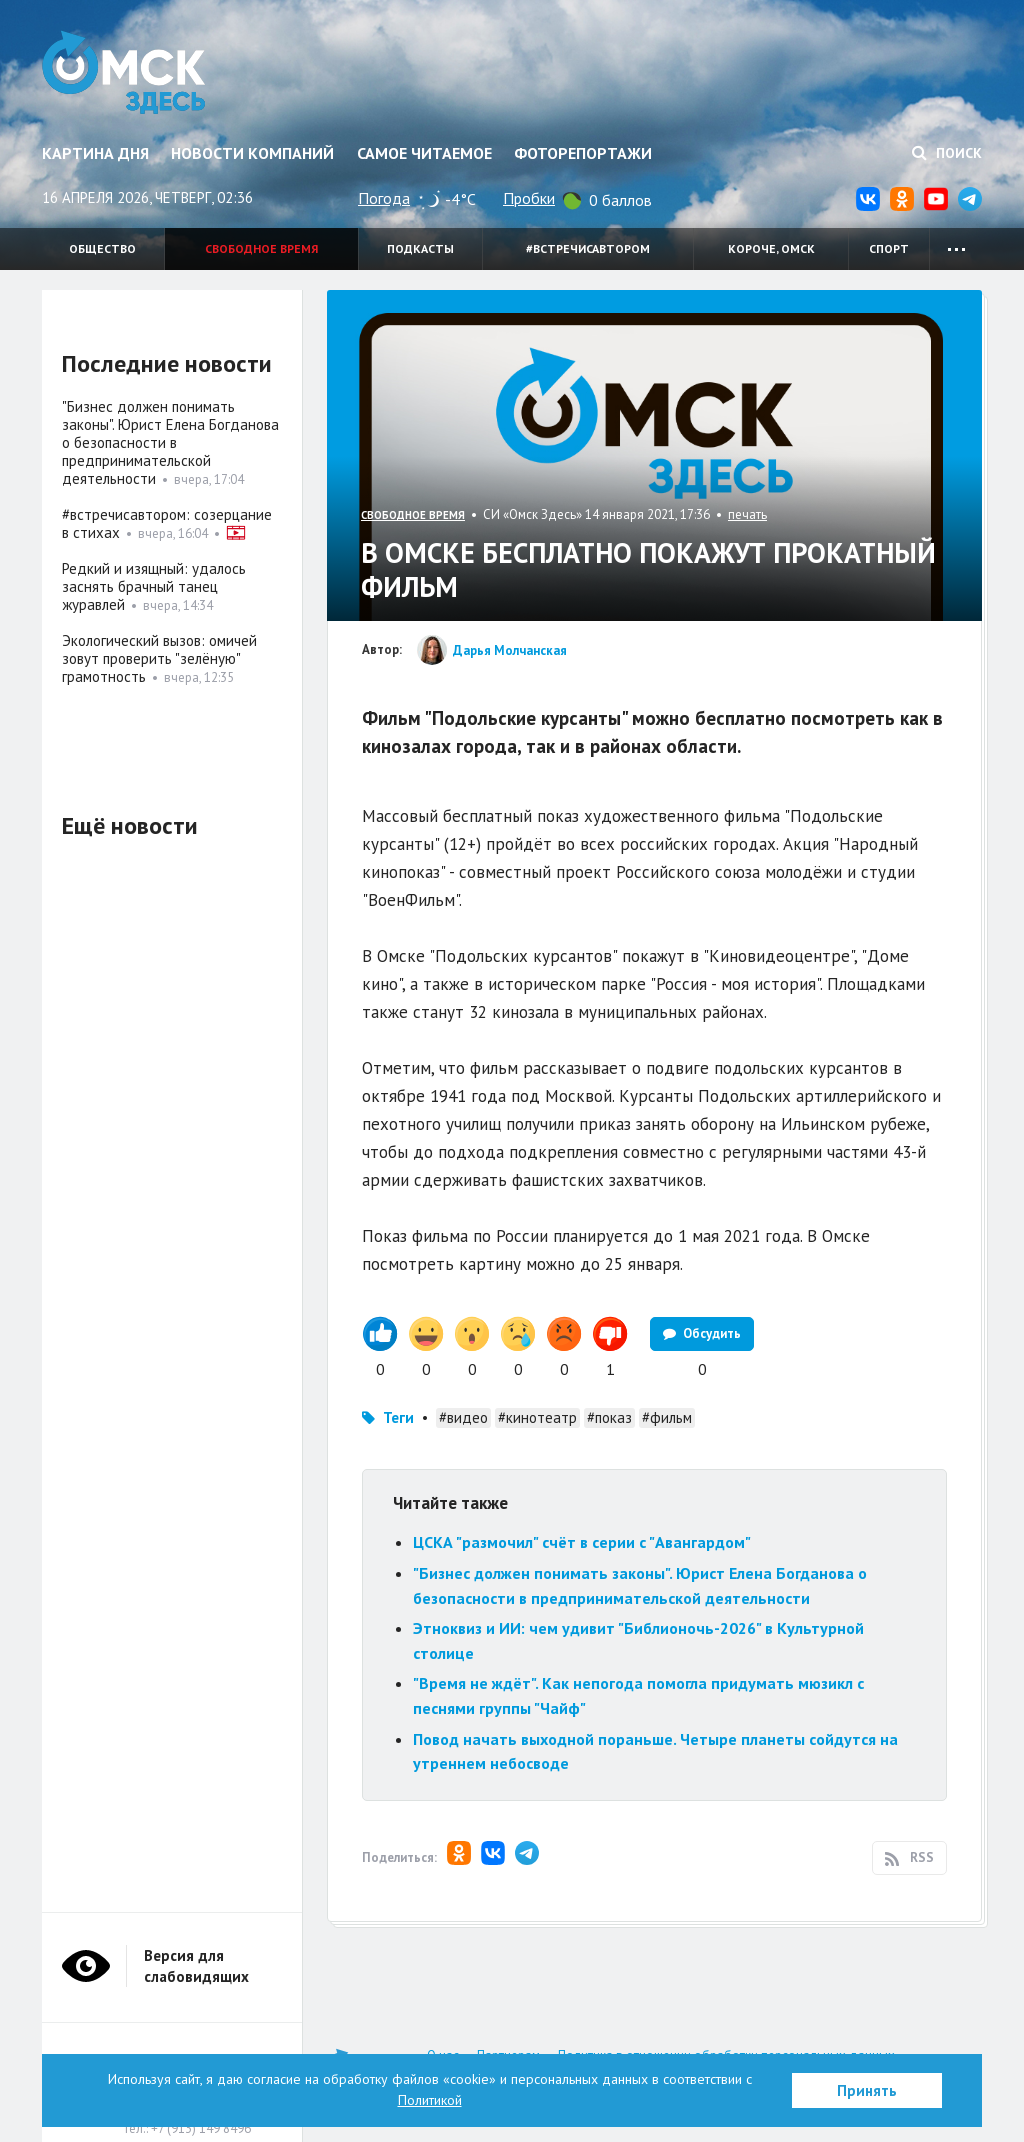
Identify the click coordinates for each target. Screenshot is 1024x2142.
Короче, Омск (771, 248)
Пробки (529, 198)
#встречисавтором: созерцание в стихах (167, 523)
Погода (384, 198)
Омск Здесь (124, 72)
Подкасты (420, 248)
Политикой (430, 2100)
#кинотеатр (537, 1417)
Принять (867, 2090)
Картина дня (95, 153)
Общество (102, 248)
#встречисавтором (588, 248)
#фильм (667, 1417)
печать (747, 514)
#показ (609, 1417)
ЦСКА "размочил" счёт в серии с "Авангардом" (582, 1542)
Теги (398, 1417)
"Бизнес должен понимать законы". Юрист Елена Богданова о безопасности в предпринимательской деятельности (170, 442)
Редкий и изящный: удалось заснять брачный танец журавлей (154, 586)
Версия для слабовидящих (196, 1966)
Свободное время (261, 248)
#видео (463, 1417)
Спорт (889, 248)
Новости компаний (252, 153)
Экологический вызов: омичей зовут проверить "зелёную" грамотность (159, 658)
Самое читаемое (424, 153)
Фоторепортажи (583, 153)
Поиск (947, 153)
